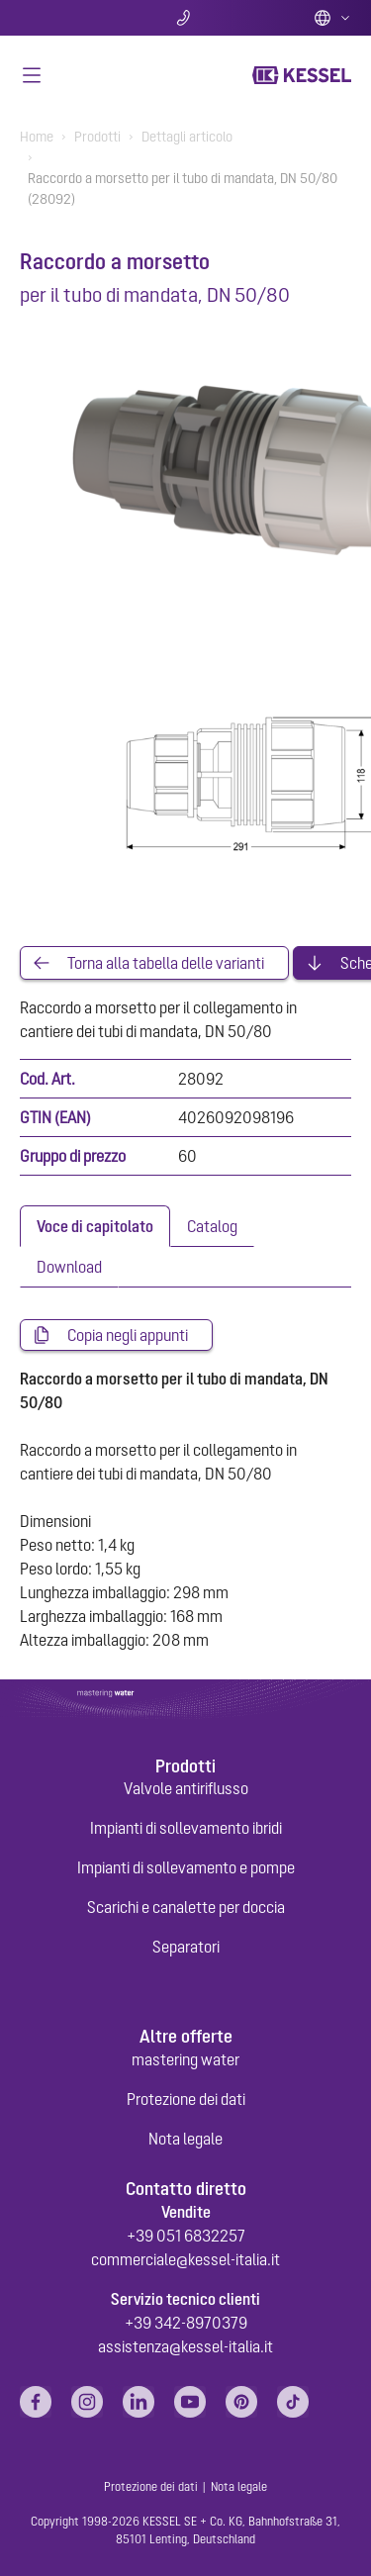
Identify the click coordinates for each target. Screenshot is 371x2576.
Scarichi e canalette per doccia (186, 1907)
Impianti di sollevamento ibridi (186, 1828)
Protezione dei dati (186, 2099)
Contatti (185, 18)
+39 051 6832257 (186, 2235)
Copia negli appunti (127, 1335)
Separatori (186, 1947)
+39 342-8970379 (186, 2323)
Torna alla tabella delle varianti (165, 963)
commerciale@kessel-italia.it (185, 2259)
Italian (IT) (332, 18)
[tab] (95, 1226)
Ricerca (75, 18)
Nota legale (185, 2138)
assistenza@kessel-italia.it (185, 2346)
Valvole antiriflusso (186, 1788)
